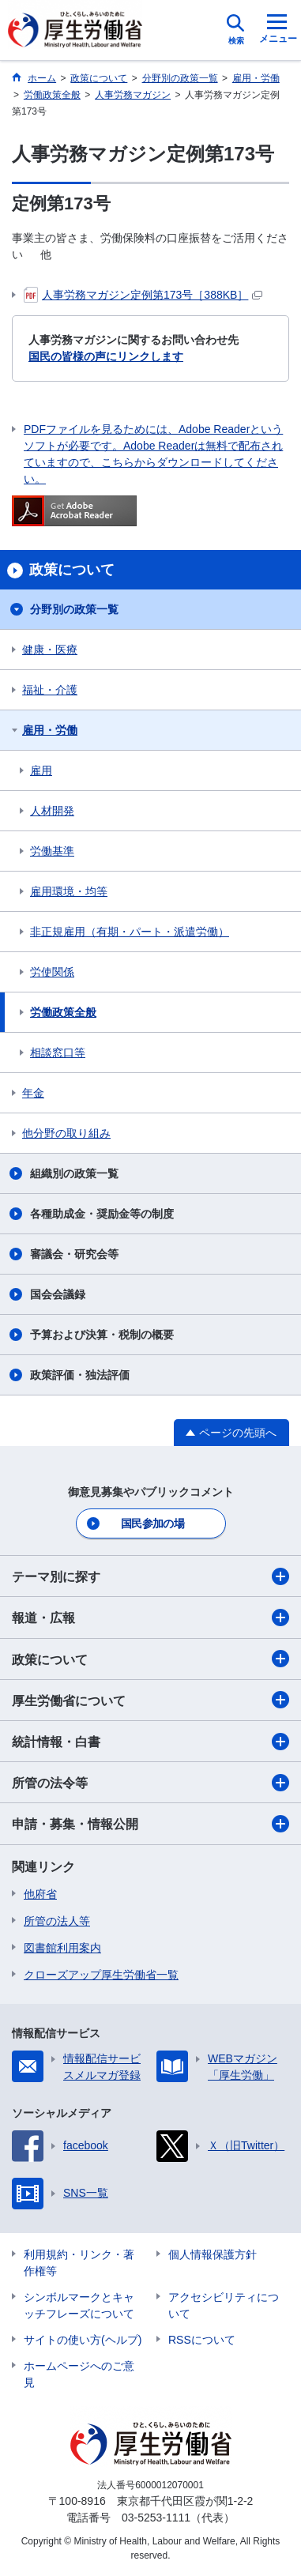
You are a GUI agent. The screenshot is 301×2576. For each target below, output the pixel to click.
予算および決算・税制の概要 (102, 1334)
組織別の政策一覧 (74, 1173)
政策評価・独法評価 (80, 1375)
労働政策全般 (63, 1012)
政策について (150, 1658)
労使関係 (52, 972)
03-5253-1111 (156, 2517)
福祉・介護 (49, 690)
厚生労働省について (150, 1699)
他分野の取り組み (66, 1133)
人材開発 (52, 810)
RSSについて (201, 2339)
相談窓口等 (57, 1052)
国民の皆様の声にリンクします (105, 356)
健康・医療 (49, 649)
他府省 (40, 1894)
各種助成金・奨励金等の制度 (102, 1213)
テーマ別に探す (150, 1576)
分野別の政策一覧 (74, 609)
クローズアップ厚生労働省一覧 (101, 1974)
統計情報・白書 (150, 1741)
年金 (33, 1093)
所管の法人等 (57, 1921)
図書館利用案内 (62, 1947)
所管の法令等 (150, 1782)
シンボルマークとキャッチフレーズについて (79, 2305)
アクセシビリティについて (223, 2305)
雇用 (41, 770)
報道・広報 (150, 1617)
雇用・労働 (49, 730)
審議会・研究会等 (74, 1254)
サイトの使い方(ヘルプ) (82, 2339)
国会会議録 (57, 1294)
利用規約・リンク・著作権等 (79, 2262)
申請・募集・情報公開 (150, 1823)
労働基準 (52, 851)
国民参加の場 (152, 1523)
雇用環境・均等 (68, 891)
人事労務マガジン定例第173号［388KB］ (143, 295)
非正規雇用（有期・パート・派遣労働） (129, 931)
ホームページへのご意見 (79, 2374)
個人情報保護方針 (212, 2254)
